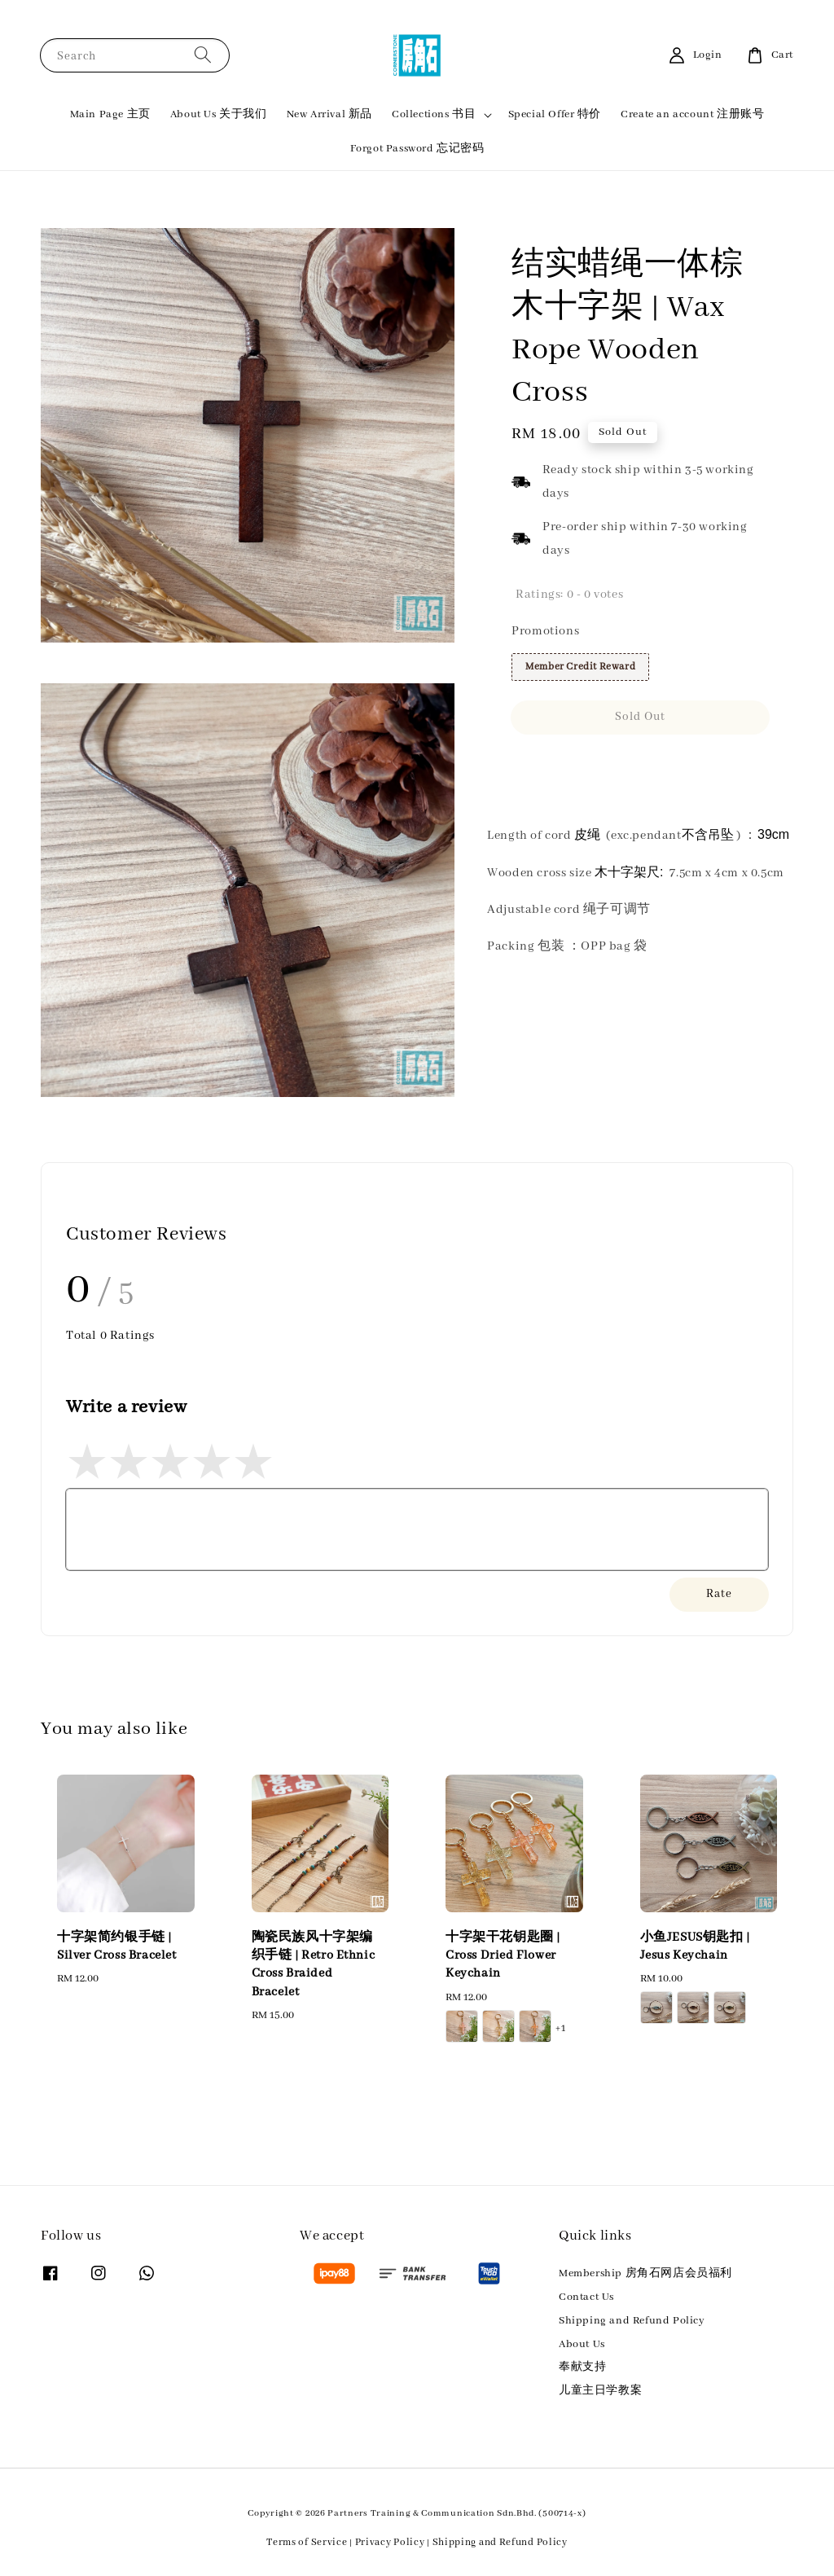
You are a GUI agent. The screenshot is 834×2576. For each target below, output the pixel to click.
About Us (582, 2344)
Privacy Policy (390, 2542)
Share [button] (537, 764)
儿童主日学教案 (600, 2391)
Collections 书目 (434, 114)
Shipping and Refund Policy (632, 2321)
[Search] (203, 55)
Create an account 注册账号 (692, 114)
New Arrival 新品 (329, 114)
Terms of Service (306, 2542)
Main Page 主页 (110, 114)
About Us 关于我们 (218, 114)
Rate (719, 1593)
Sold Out (640, 716)
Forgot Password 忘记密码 (417, 149)
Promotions (545, 631)
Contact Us (586, 2297)
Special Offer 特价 (555, 114)
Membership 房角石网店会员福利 (645, 2273)
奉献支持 (582, 2367)
